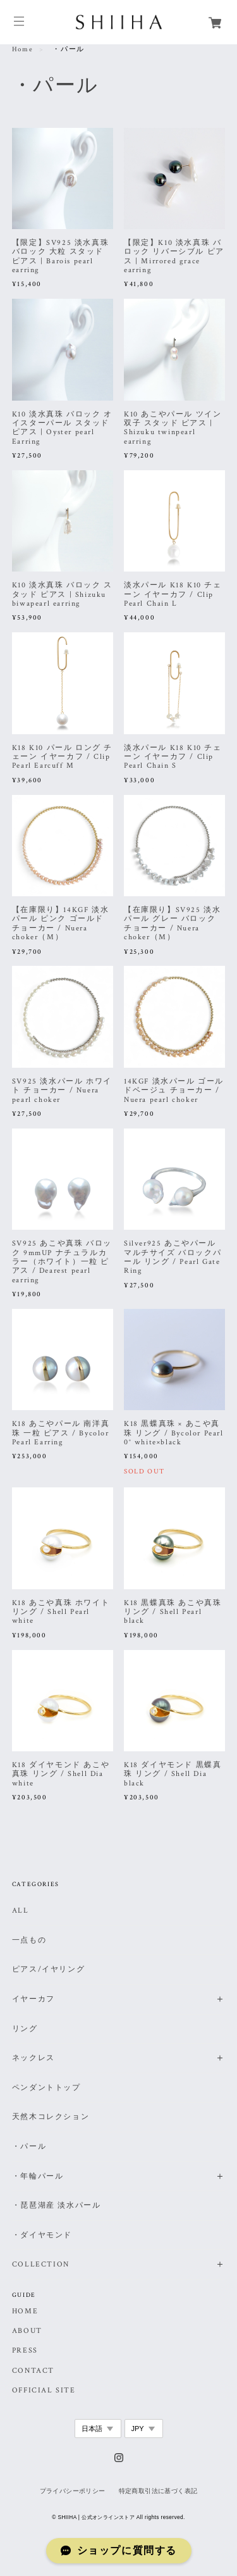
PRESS (25, 2350)
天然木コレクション (50, 2117)
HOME (25, 2311)
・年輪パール (38, 2176)
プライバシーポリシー (73, 2490)
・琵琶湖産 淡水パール (56, 2205)
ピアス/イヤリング (48, 1969)
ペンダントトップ (46, 2087)
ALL (20, 1910)
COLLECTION (41, 2264)
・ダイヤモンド (42, 2235)
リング (25, 2029)
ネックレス (33, 2058)
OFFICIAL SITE (44, 2390)
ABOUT (27, 2331)
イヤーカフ (33, 1999)
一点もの (29, 1940)
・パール (29, 2146)
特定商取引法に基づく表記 (158, 2490)
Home (22, 49)
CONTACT (33, 2371)
